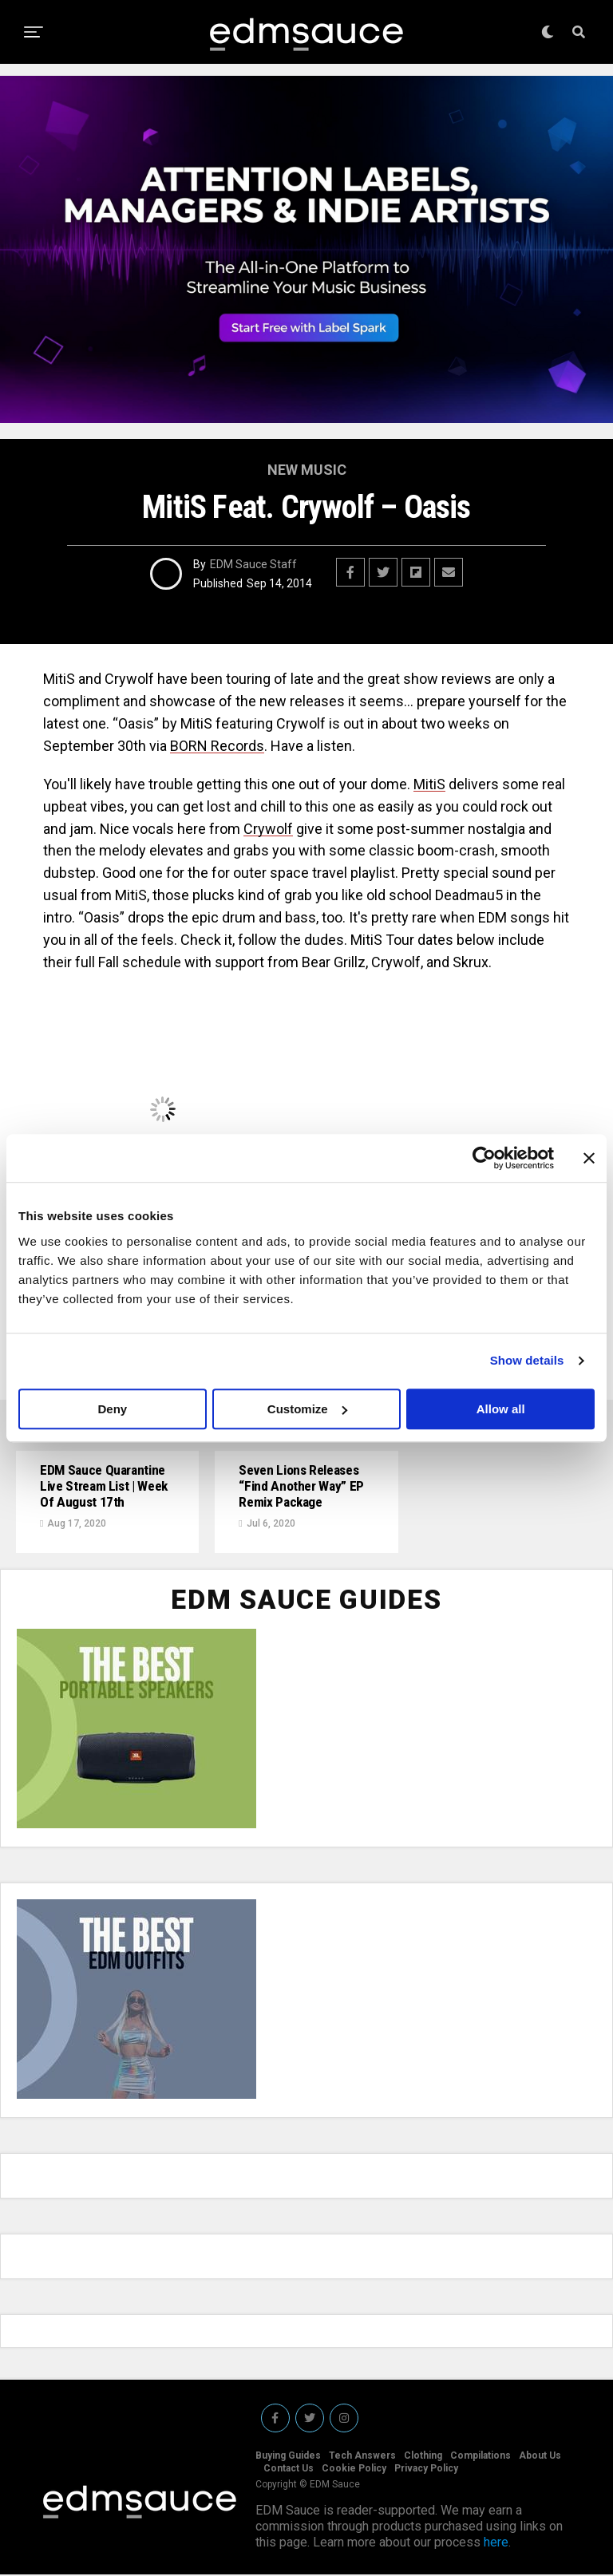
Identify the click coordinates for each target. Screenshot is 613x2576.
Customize (307, 1409)
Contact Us (288, 2469)
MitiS (429, 784)
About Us (540, 2457)
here (496, 2543)
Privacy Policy (426, 2469)
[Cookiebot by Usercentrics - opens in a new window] (484, 1158)
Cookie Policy (354, 2469)
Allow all (501, 1409)
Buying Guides (288, 2457)
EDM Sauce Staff (253, 564)
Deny (112, 1409)
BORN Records (217, 745)
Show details (527, 1360)
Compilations (480, 2457)
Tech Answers (362, 2457)
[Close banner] (589, 1158)
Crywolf (268, 828)
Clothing (423, 2457)
